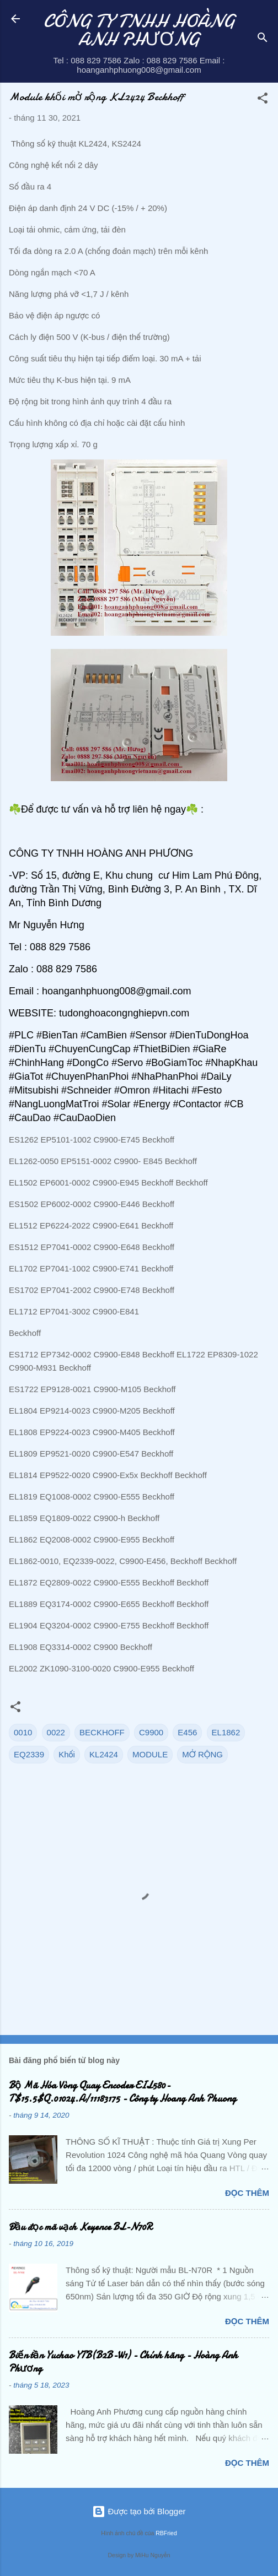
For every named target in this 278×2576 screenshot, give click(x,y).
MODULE (150, 1754)
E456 (187, 1732)
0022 (56, 1732)
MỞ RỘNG (202, 1754)
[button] (262, 100)
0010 (23, 1732)
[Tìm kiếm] (262, 39)
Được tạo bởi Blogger (138, 2511)
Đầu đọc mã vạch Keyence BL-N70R (80, 2227)
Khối (66, 1754)
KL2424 (103, 1754)
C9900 (151, 1732)
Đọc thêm (247, 2193)
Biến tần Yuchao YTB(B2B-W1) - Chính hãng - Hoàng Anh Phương (123, 2361)
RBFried (166, 2533)
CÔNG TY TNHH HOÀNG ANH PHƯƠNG (139, 30)
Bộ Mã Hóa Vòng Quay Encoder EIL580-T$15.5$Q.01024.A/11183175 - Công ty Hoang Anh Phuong (122, 2092)
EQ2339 (29, 1754)
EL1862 (226, 1732)
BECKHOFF (102, 1732)
